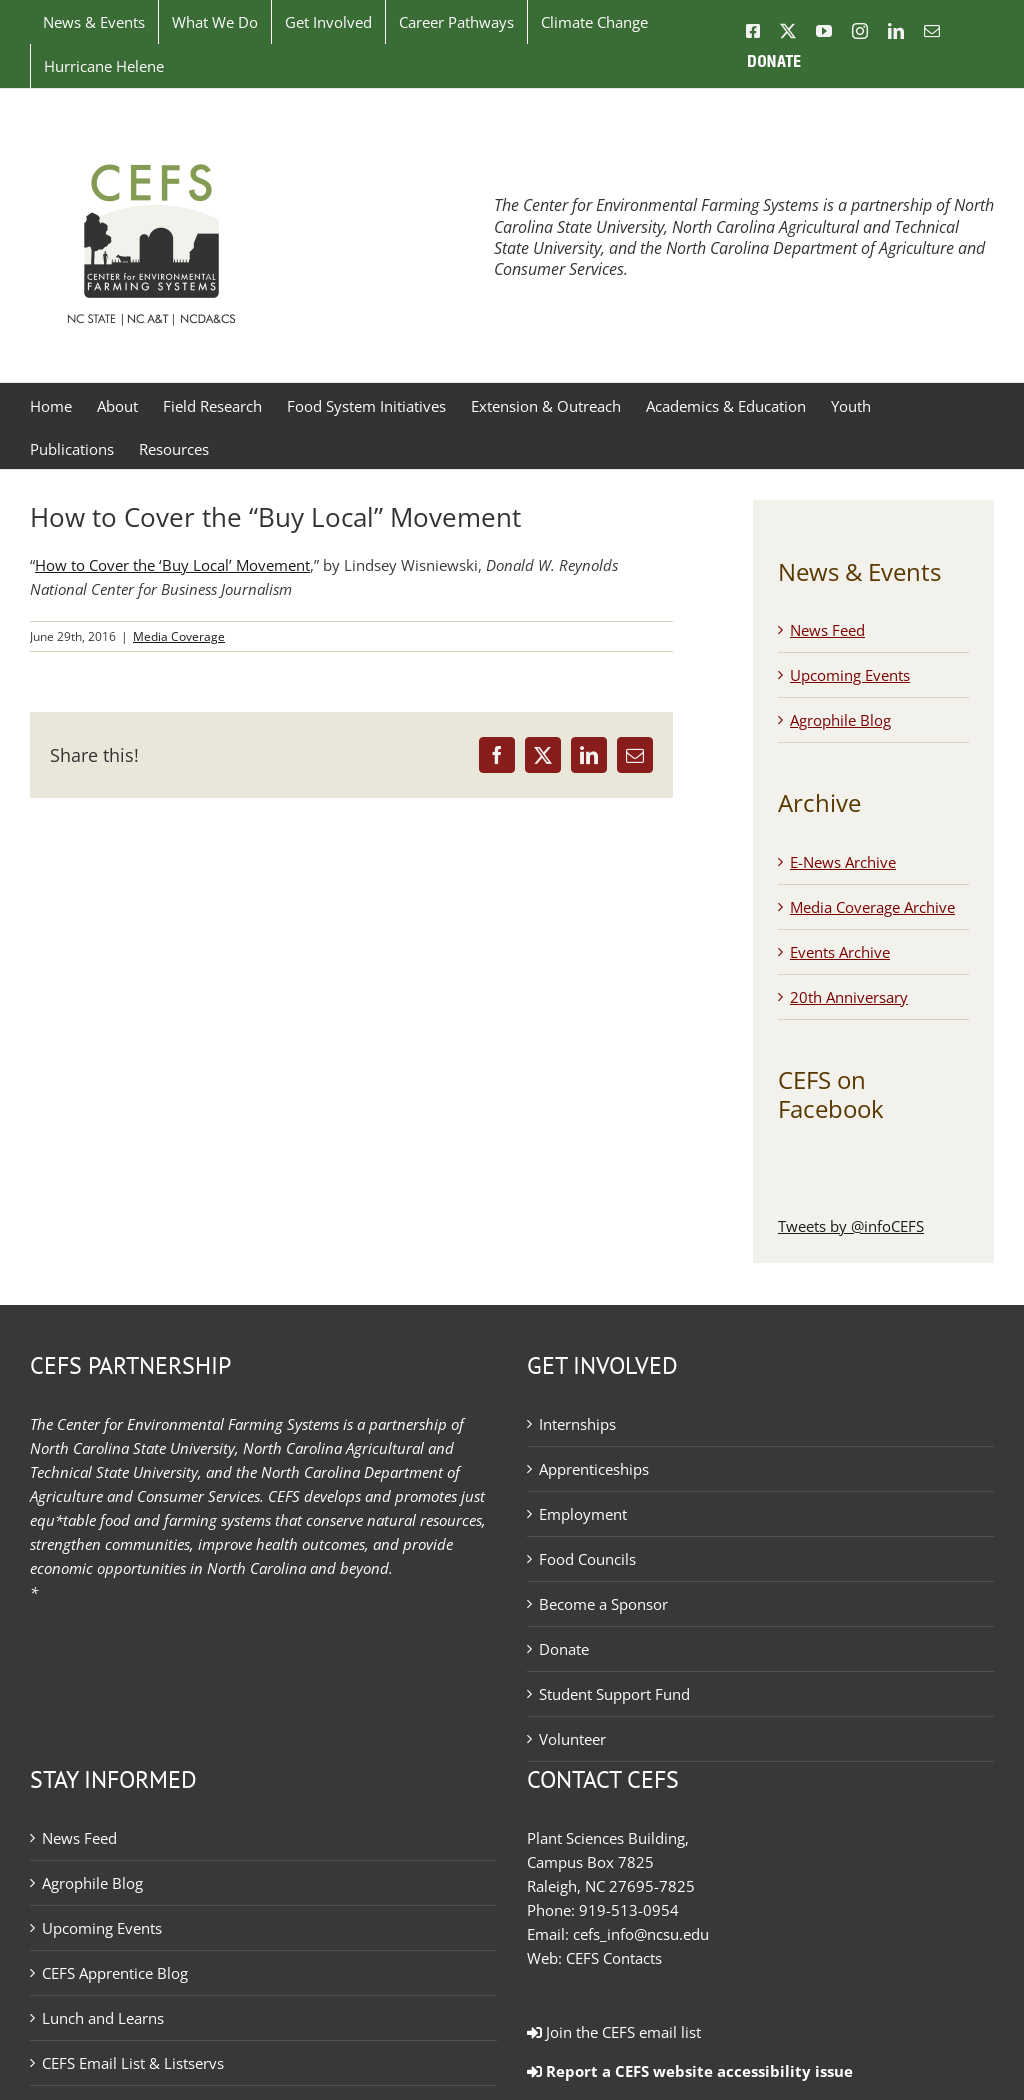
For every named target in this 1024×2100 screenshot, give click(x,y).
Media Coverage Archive (872, 907)
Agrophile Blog (840, 720)
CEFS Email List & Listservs (133, 2063)
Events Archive (840, 952)
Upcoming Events (850, 675)
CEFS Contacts (614, 1958)
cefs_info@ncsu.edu (641, 1934)
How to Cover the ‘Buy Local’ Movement (172, 565)
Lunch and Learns (103, 2018)
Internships (577, 1424)
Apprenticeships (594, 1469)
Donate (564, 1649)
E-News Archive (843, 862)
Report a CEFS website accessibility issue (690, 2071)
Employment (583, 1514)
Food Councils (587, 1559)
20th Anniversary (849, 997)
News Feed (827, 630)
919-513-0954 (629, 1910)
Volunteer (572, 1739)
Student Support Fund (614, 1694)
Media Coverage (179, 636)
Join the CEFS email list (614, 2032)
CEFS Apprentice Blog (115, 1973)
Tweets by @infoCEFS (851, 1226)
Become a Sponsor (603, 1604)
